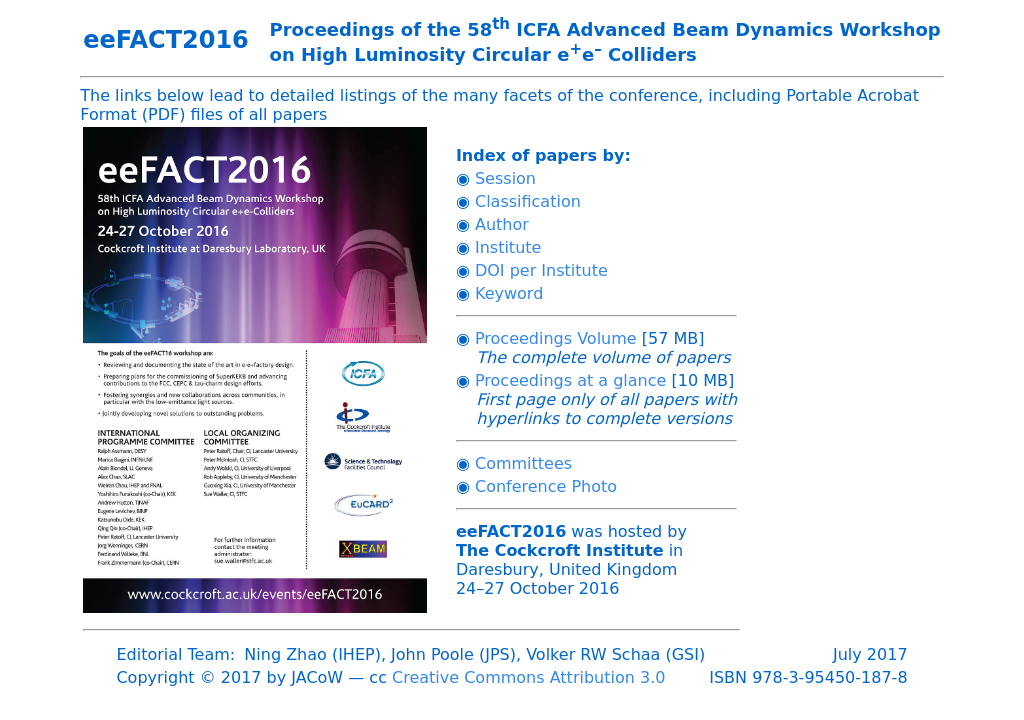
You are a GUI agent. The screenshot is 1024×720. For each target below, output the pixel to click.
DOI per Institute (541, 270)
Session (505, 178)
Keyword (509, 293)
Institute (508, 247)
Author (502, 224)
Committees (523, 463)
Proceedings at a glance (570, 380)
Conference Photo (546, 486)
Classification (528, 201)
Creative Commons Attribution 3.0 (528, 677)
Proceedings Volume (556, 338)
